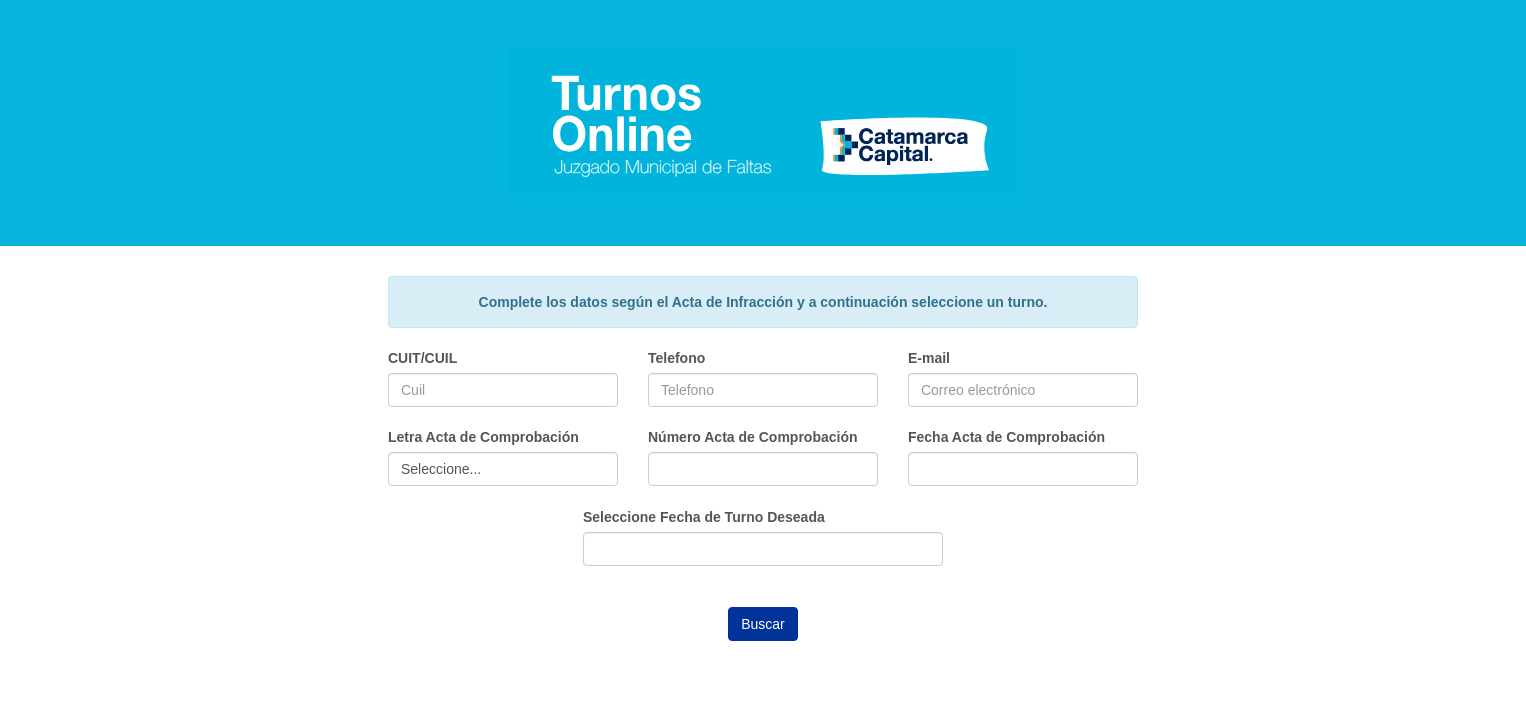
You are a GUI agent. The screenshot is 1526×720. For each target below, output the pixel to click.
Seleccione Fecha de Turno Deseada (704, 517)
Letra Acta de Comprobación (483, 437)
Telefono (676, 358)
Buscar (763, 624)
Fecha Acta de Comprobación (1006, 437)
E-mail (929, 358)
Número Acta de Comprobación (753, 437)
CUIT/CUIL (422, 358)
